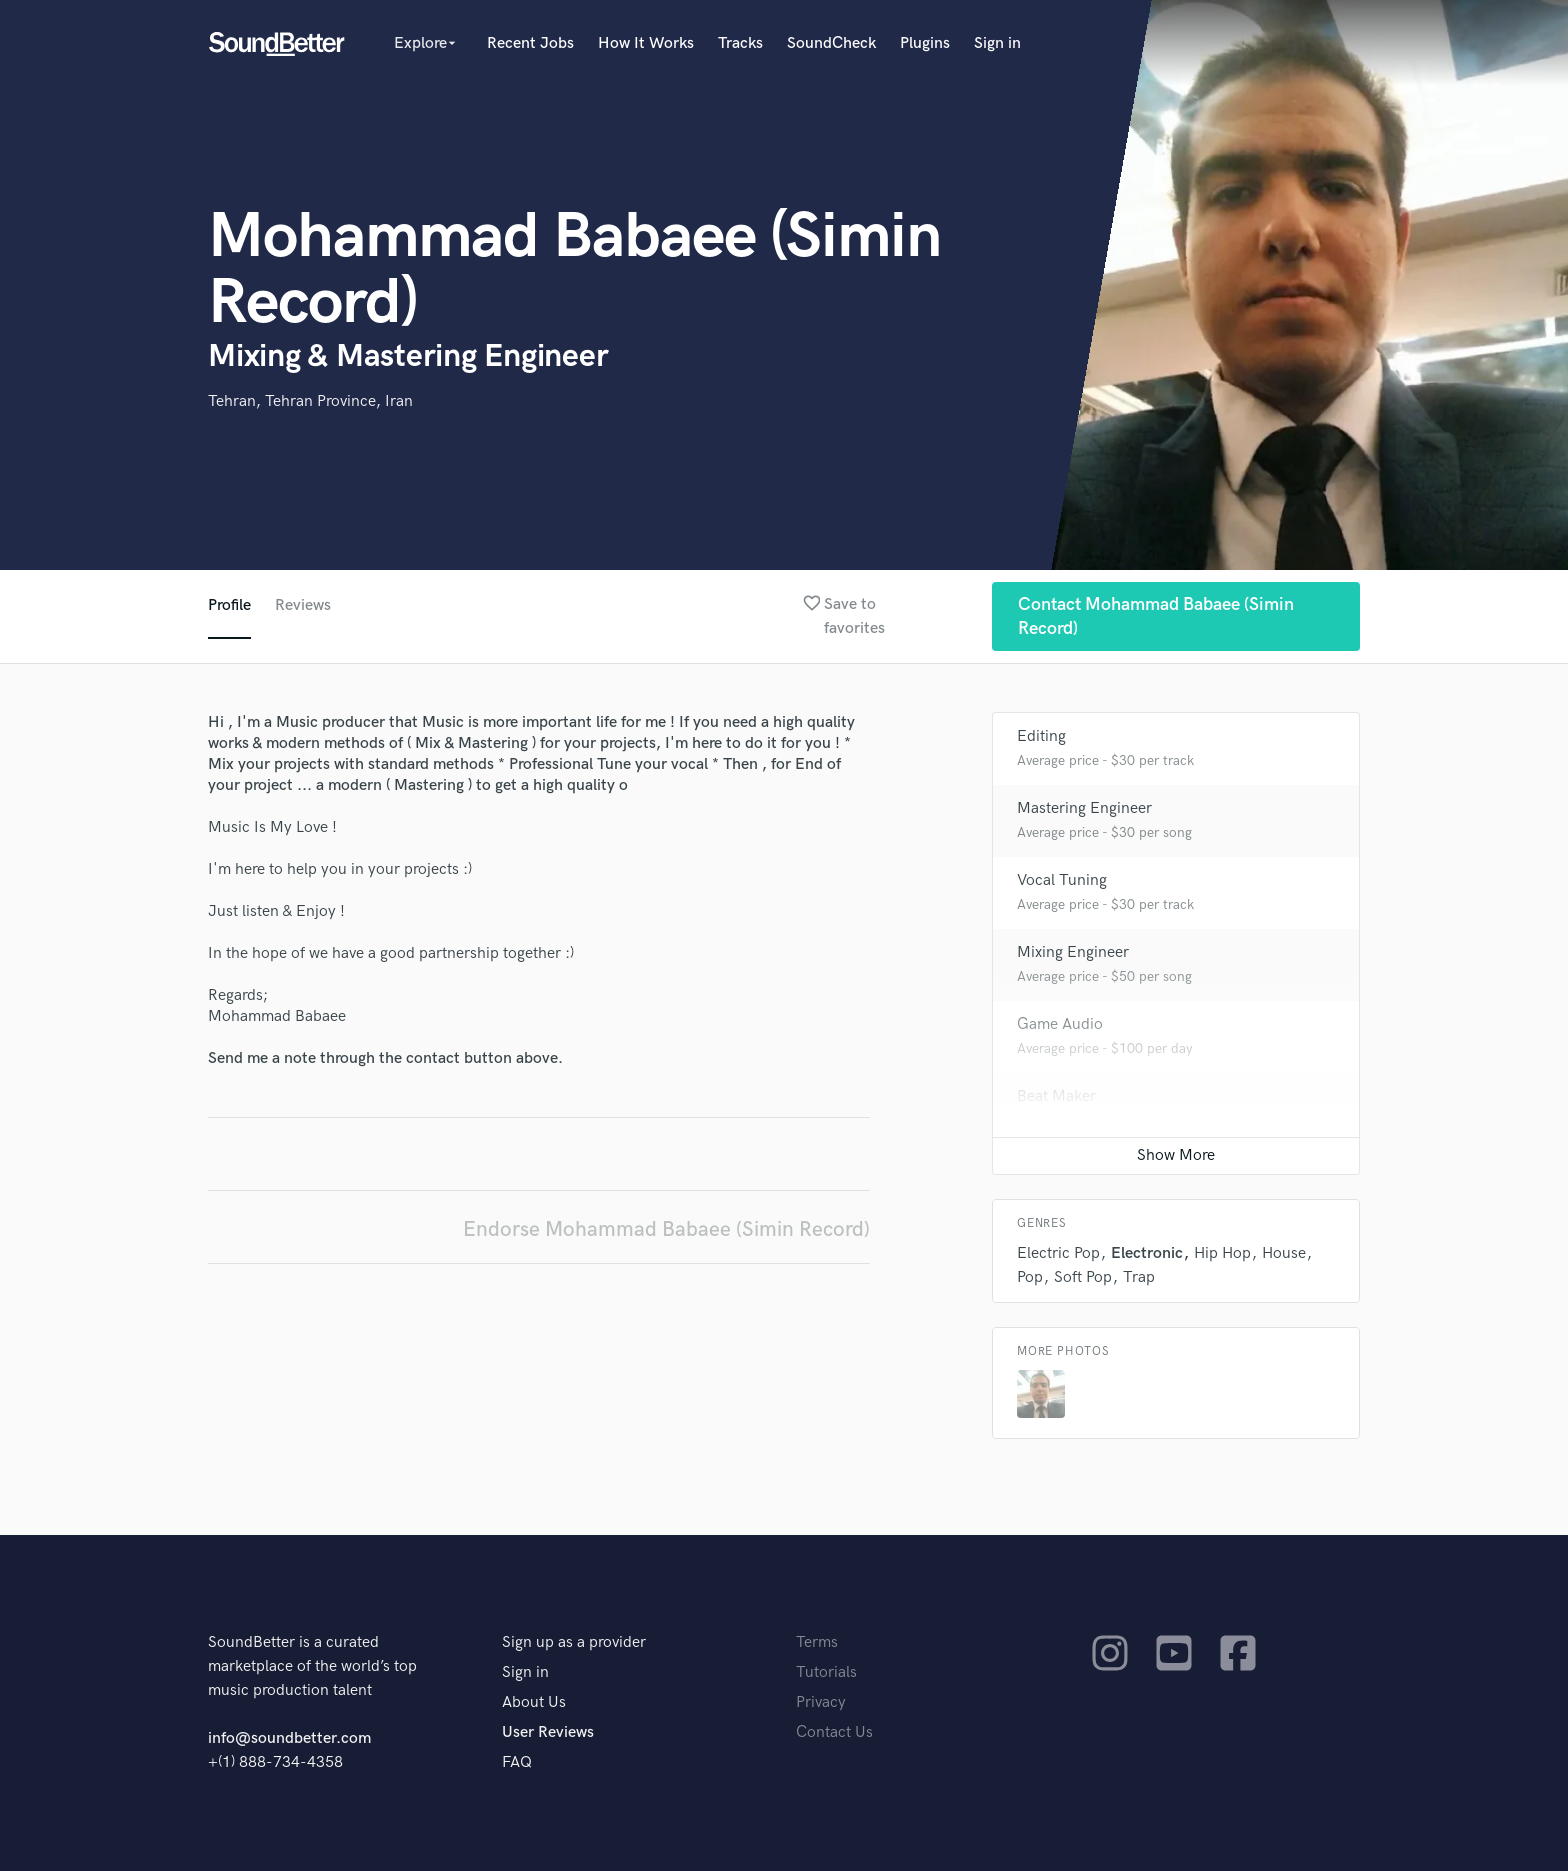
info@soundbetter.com (289, 1738)
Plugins (925, 43)
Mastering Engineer (1084, 808)
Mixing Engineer (1073, 952)
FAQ (517, 1762)
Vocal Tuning (1062, 880)
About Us (534, 1702)
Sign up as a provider (574, 1642)
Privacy (821, 1702)
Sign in (997, 43)
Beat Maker (1056, 1096)
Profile (229, 605)
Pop (1030, 1277)
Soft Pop (1083, 1277)
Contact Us (834, 1732)
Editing (1041, 736)
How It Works (646, 43)
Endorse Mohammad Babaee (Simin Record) (666, 1229)
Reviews (303, 605)
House (1284, 1253)
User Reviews (548, 1732)
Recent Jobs (530, 43)
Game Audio (1060, 1024)
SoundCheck (831, 43)
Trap (1139, 1277)
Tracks (740, 43)
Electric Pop (1058, 1253)
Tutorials (826, 1672)
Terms (817, 1642)
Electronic (1147, 1253)
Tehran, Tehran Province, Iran (310, 401)
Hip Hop (1222, 1253)
